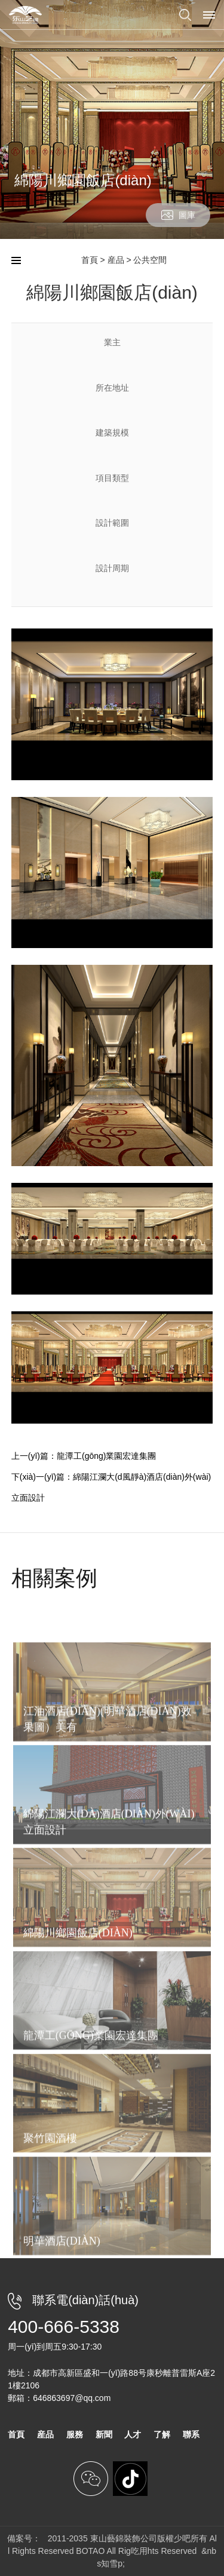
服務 (74, 2434)
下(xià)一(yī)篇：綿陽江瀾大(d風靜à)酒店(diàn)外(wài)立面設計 (111, 1487)
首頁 (89, 260)
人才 (132, 2434)
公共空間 (150, 260)
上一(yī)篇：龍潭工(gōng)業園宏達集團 (84, 1456)
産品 (116, 260)
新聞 (104, 2434)
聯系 (191, 2434)
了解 (162, 2434)
